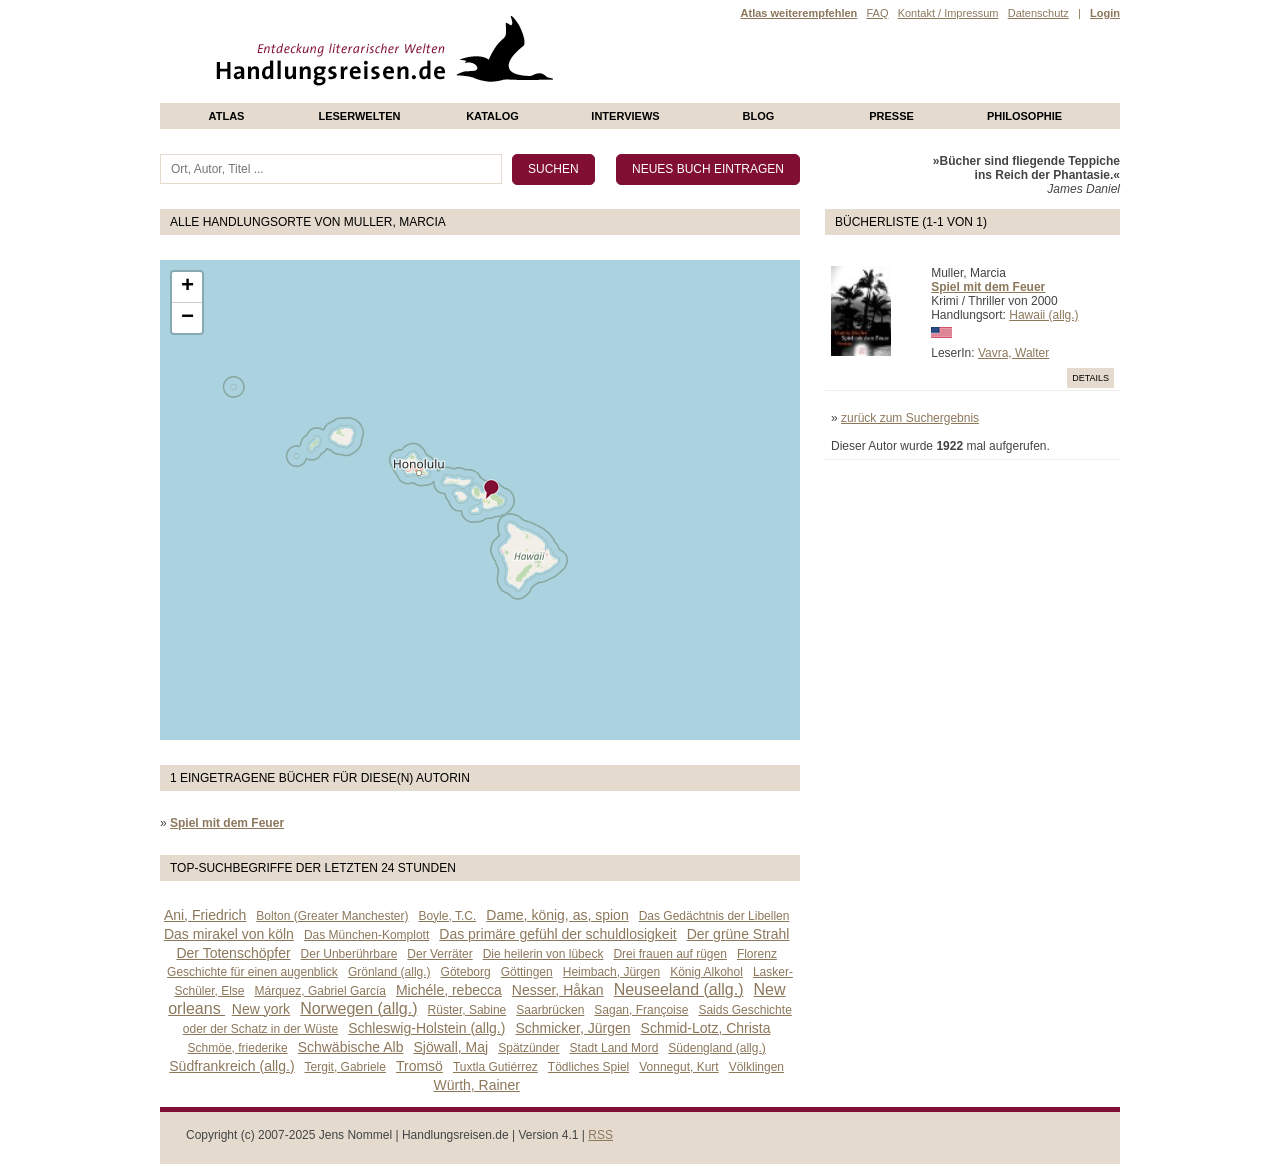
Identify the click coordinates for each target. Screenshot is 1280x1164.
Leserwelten (359, 116)
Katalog (492, 116)
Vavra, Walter (1013, 353)
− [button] (187, 318)
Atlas (227, 116)
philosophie (1024, 116)
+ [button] (187, 287)
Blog (759, 116)
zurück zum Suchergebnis (910, 418)
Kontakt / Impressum (948, 13)
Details (1090, 378)
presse (891, 116)
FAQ (877, 13)
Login (1105, 13)
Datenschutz (1038, 13)
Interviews (625, 116)
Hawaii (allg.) (1043, 315)
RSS (600, 1135)
